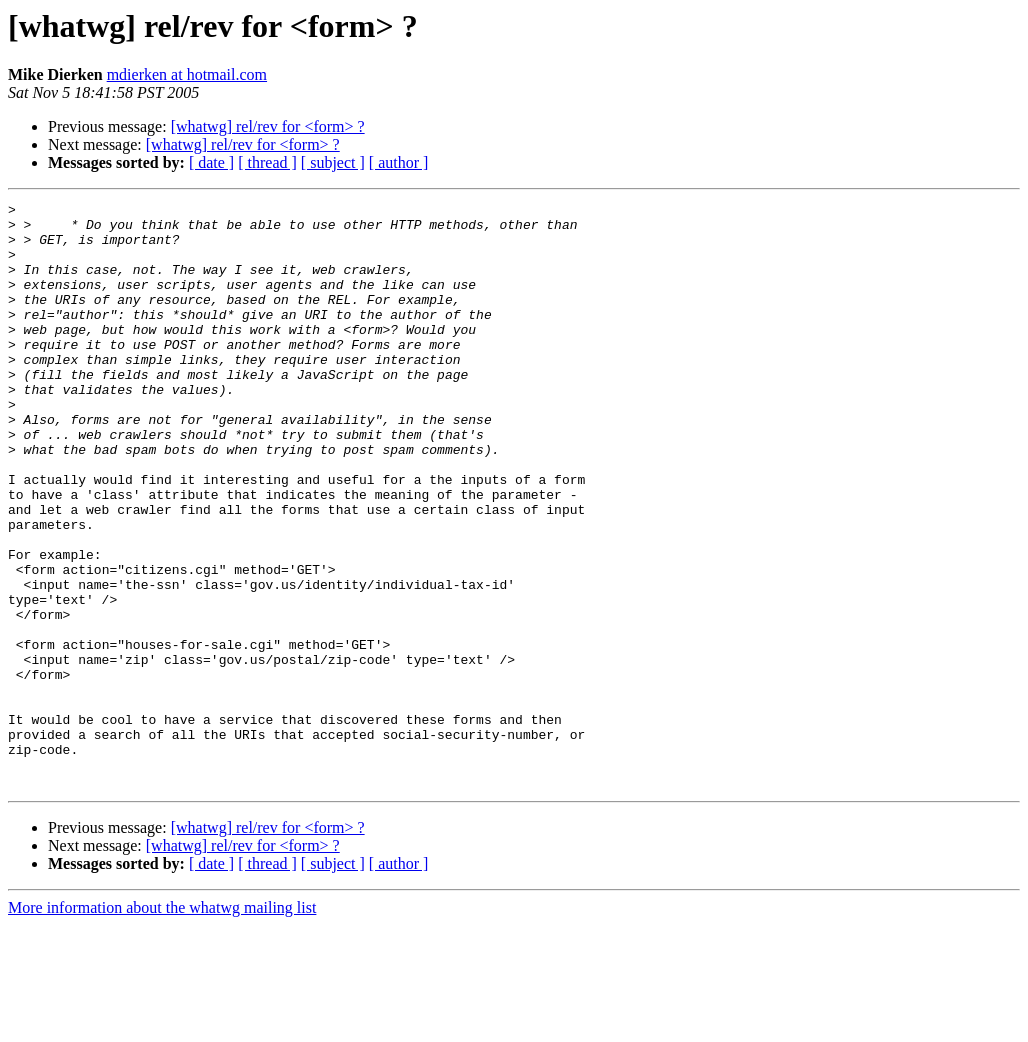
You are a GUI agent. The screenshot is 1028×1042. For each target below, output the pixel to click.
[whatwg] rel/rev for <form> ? (268, 126)
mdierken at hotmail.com (187, 74)
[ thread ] (267, 162)
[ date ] (211, 162)
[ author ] (399, 162)
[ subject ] (333, 162)
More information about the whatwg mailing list (162, 1024)
